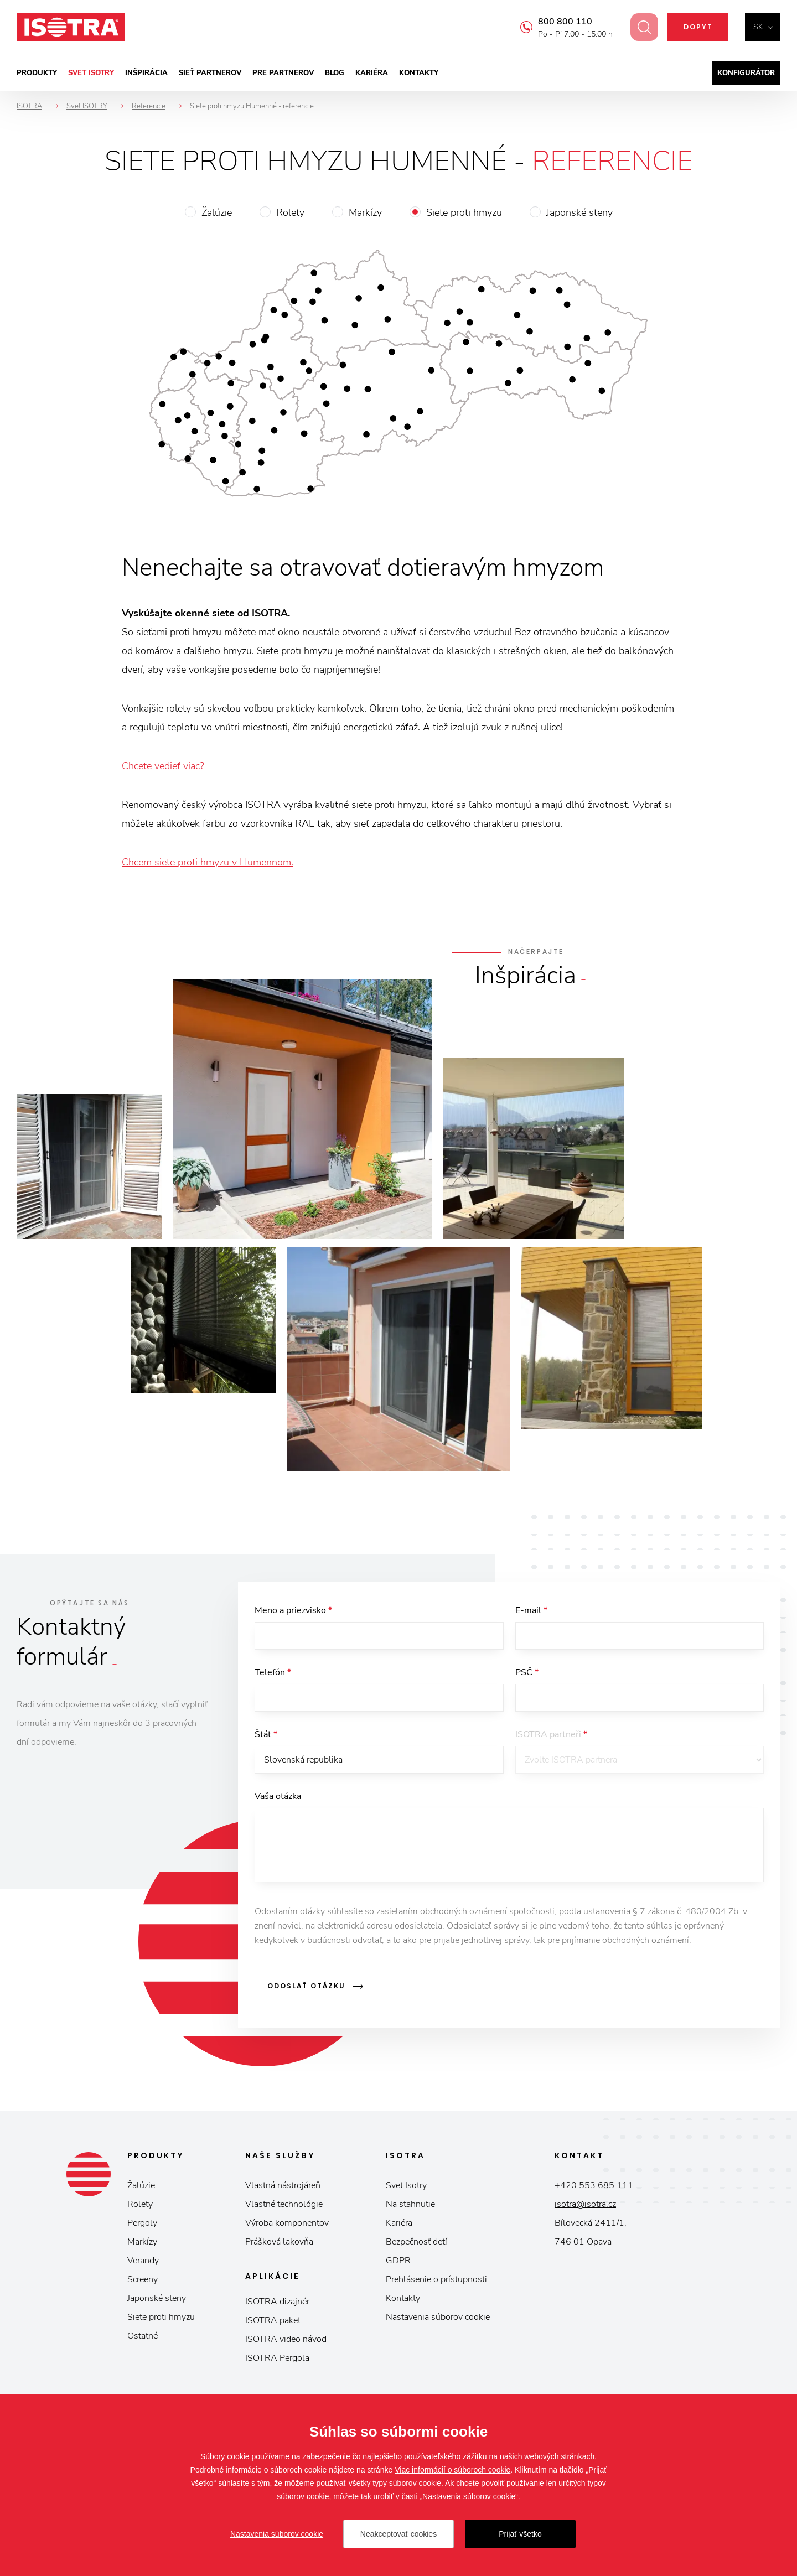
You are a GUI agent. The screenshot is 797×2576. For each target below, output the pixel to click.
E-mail (531, 1610)
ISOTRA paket (273, 2325)
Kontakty (418, 73)
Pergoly (142, 2228)
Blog (334, 73)
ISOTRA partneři (551, 1741)
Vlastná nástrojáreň (282, 2190)
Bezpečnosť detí (416, 2247)
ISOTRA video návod (286, 2344)
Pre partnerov (283, 73)
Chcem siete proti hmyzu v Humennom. (207, 862)
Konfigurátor (746, 73)
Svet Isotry (406, 2190)
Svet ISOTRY (91, 73)
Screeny (142, 2284)
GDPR (398, 2265)
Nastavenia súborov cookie (438, 2322)
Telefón (273, 1676)
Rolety (290, 212)
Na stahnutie (410, 2209)
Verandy (143, 2265)
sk (758, 27)
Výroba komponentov (287, 2228)
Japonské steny (579, 212)
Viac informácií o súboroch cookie (452, 2469)
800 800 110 (558, 21)
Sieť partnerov (210, 73)
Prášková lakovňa (279, 2247)
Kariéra (371, 73)
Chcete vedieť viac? (163, 766)
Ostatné (142, 2341)
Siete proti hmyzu (464, 212)
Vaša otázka (278, 1806)
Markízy (365, 212)
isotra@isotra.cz (585, 2209)
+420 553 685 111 (594, 2190)
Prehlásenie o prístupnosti (436, 2284)
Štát (266, 1741)
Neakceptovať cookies (398, 2534)
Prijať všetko (520, 2534)
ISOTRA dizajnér (277, 2306)
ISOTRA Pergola (277, 2363)
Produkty (37, 73)
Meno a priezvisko (293, 1610)
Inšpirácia (146, 73)
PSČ (527, 1676)
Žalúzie (216, 212)
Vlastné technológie (284, 2209)
